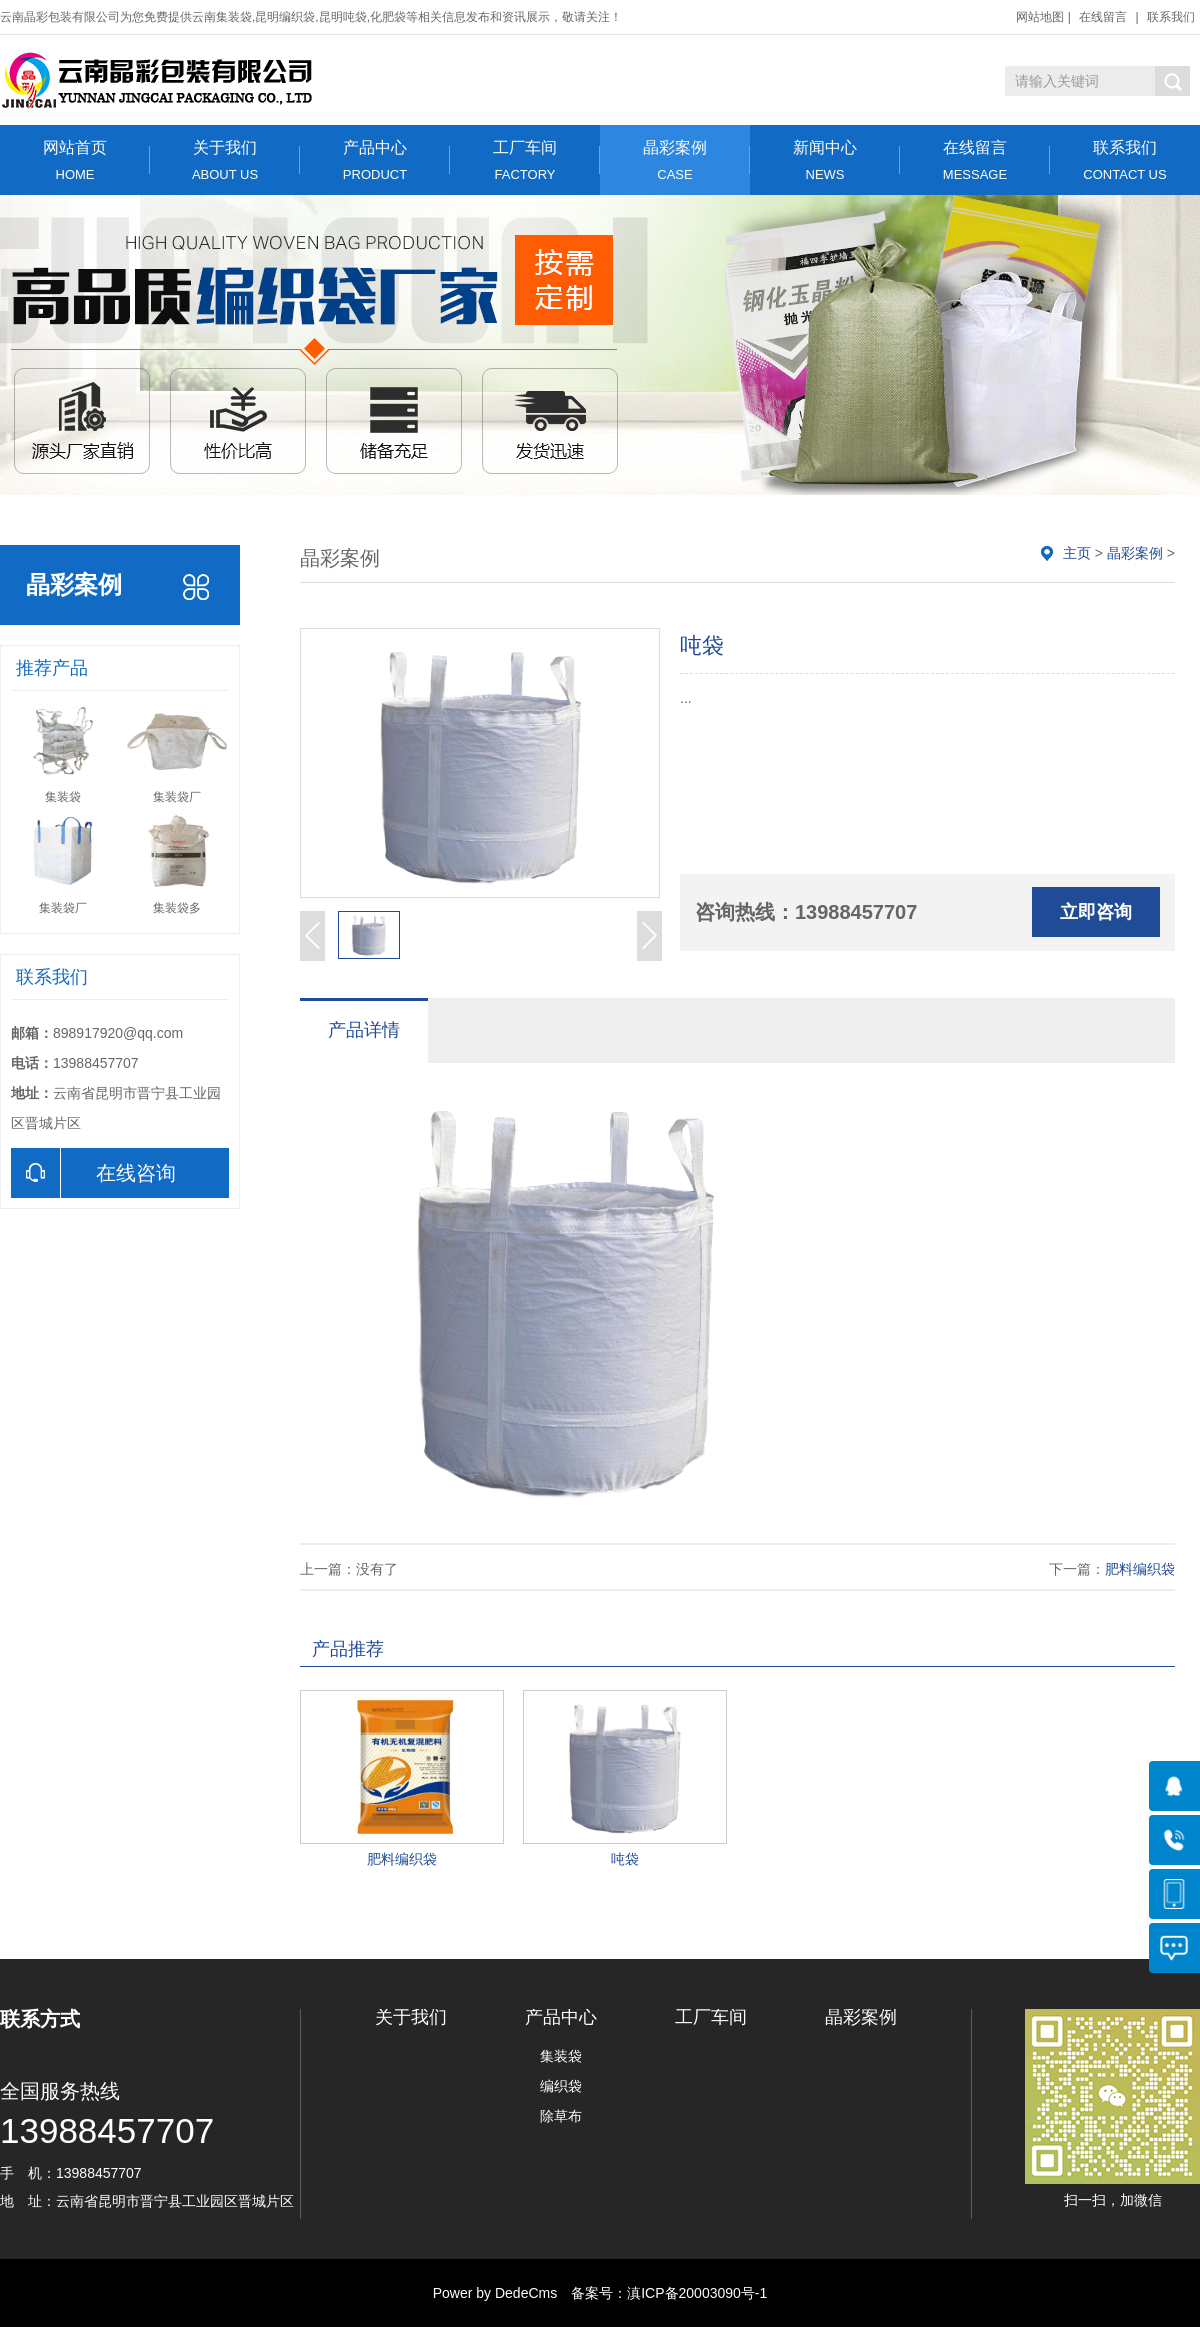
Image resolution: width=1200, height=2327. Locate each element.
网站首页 (75, 160)
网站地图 (1040, 17)
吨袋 (625, 1859)
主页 (1077, 553)
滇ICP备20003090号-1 (697, 2293)
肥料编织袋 (1140, 1569)
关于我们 (225, 160)
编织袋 (561, 2086)
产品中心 (375, 160)
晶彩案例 (675, 160)
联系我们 (1171, 17)
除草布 (561, 2116)
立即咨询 (1096, 912)
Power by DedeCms (495, 2293)
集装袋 (561, 2056)
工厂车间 (525, 160)
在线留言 (1103, 17)
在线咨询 (93, 1173)
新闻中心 (825, 160)
